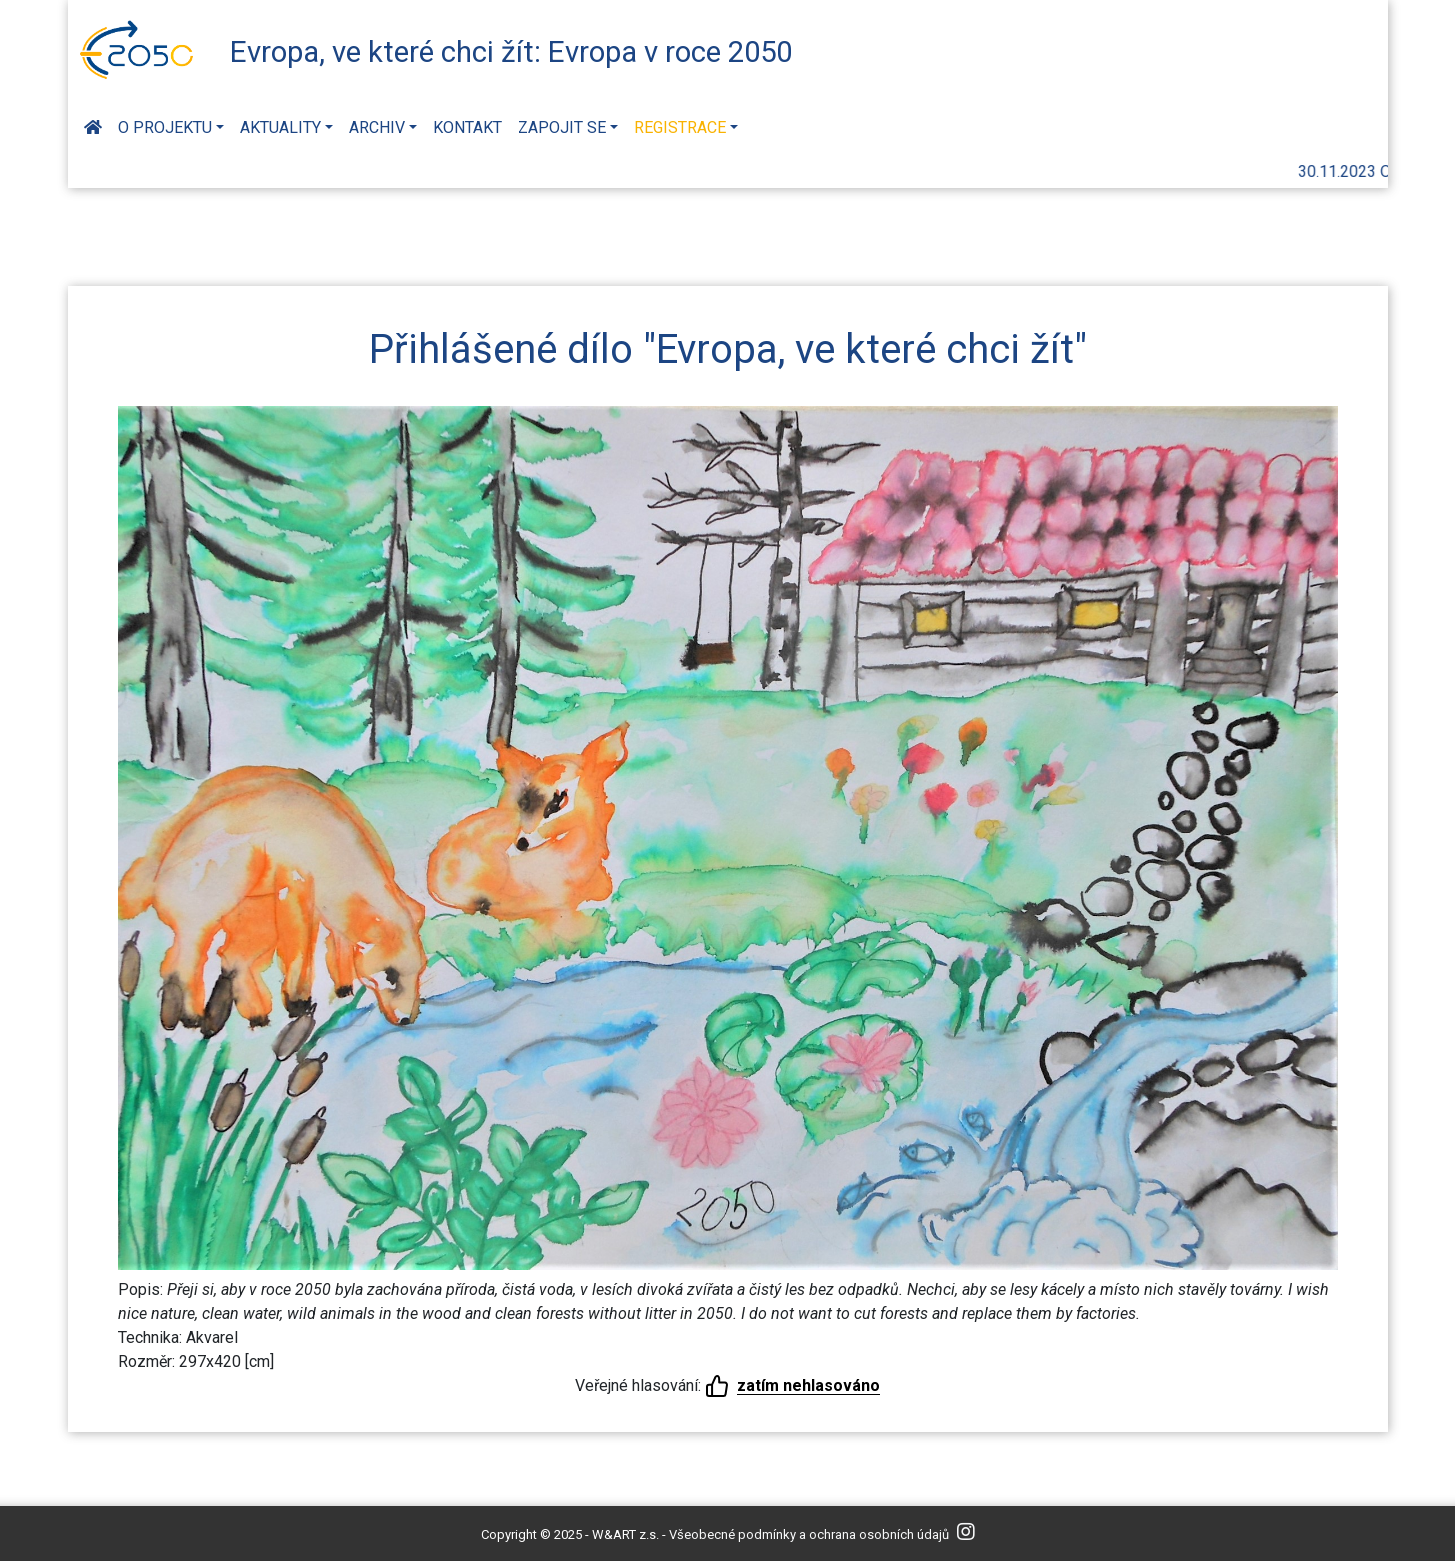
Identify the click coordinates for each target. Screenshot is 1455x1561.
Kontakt (467, 127)
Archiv (377, 127)
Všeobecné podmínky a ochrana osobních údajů (809, 1534)
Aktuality (280, 127)
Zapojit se (562, 127)
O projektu (165, 127)
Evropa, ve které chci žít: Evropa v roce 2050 (511, 52)
